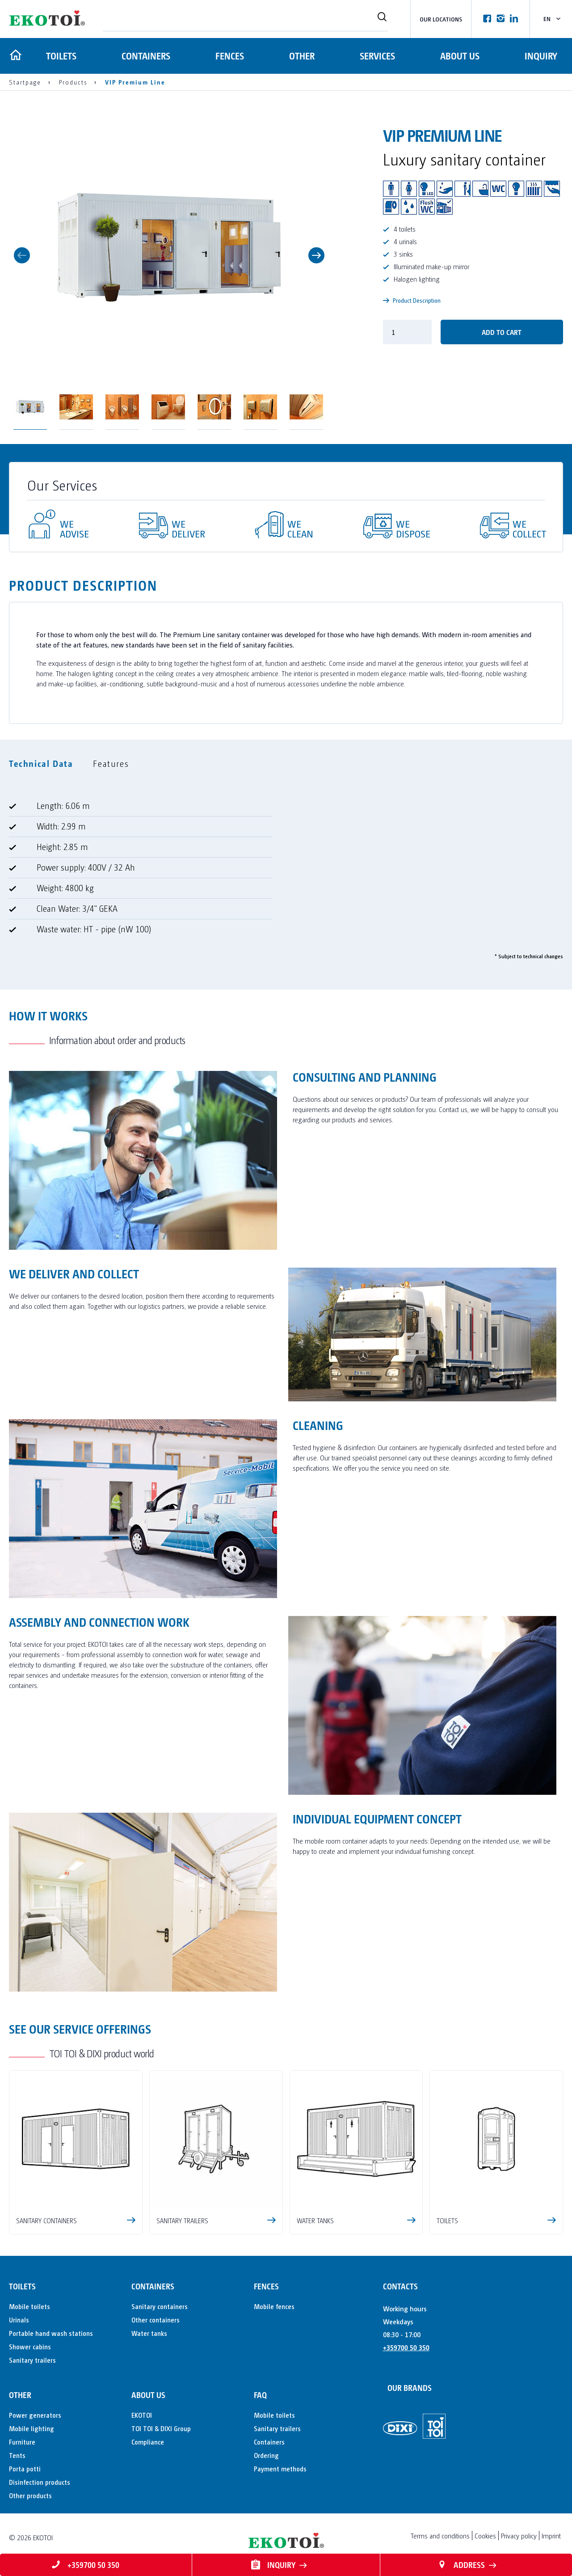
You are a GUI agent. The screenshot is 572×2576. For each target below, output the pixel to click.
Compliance (147, 2441)
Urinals (19, 2319)
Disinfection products (39, 2482)
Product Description (412, 300)
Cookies (485, 2535)
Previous (22, 255)
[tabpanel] (286, 871)
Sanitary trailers (32, 2360)
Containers (144, 56)
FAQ (260, 2395)
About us (459, 56)
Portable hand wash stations (51, 2333)
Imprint (551, 2535)
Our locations (441, 19)
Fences (228, 56)
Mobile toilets (29, 2306)
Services (377, 56)
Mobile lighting (31, 2428)
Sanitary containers (159, 2306)
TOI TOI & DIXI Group (161, 2428)
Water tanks (149, 2333)
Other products (30, 2495)
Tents (17, 2455)
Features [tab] (111, 763)
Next (316, 255)
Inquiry (541, 56)
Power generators (35, 2415)
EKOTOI (141, 2415)
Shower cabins (30, 2346)
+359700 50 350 (406, 2347)
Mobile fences (274, 2306)
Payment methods (280, 2468)
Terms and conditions (440, 2535)
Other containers (155, 2319)
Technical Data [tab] (41, 763)
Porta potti (25, 2468)
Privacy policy (519, 2535)
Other (301, 56)
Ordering (266, 2455)
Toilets (60, 56)
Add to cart (502, 332)
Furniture (22, 2441)
